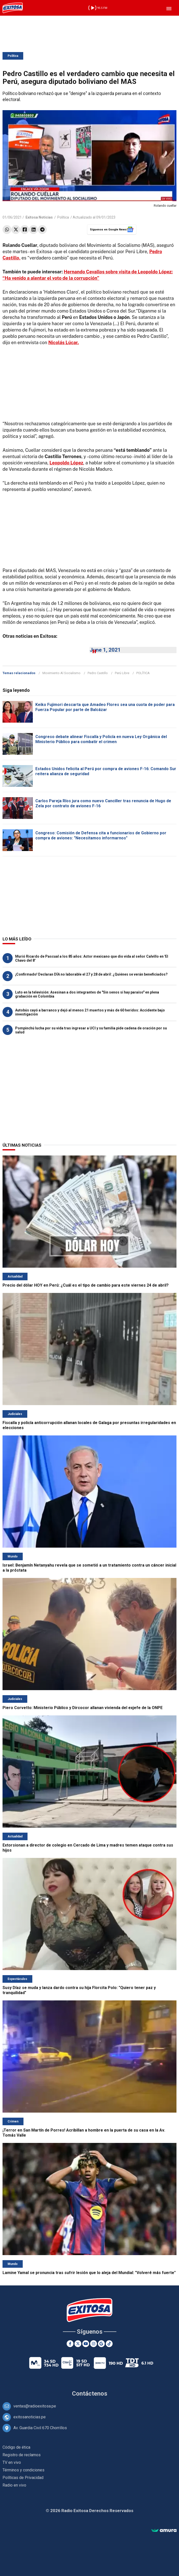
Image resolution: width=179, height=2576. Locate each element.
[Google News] (101, 2343)
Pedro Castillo (98, 673)
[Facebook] (70, 2343)
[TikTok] (109, 2343)
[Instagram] (93, 2343)
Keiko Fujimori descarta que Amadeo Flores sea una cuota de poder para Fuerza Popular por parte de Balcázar (105, 707)
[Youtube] (85, 2343)
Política (13, 56)
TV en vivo (12, 2462)
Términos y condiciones (23, 2470)
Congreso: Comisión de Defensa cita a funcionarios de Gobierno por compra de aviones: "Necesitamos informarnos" (100, 835)
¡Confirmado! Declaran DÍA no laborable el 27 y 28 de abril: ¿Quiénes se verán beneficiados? (91, 974)
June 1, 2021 (105, 650)
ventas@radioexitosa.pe (34, 2406)
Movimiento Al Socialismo (61, 673)
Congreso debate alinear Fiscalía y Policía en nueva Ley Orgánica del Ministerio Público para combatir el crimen (101, 739)
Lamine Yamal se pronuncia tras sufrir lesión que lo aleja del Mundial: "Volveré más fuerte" (89, 2272)
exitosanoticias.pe (29, 2417)
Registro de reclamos (22, 2454)
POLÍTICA (143, 673)
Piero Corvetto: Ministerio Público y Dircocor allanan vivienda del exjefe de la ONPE (83, 1707)
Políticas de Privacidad (23, 2477)
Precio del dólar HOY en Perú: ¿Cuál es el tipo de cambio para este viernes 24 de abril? (86, 1285)
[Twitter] (77, 2343)
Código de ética (16, 2447)
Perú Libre (122, 673)
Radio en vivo (14, 2485)
